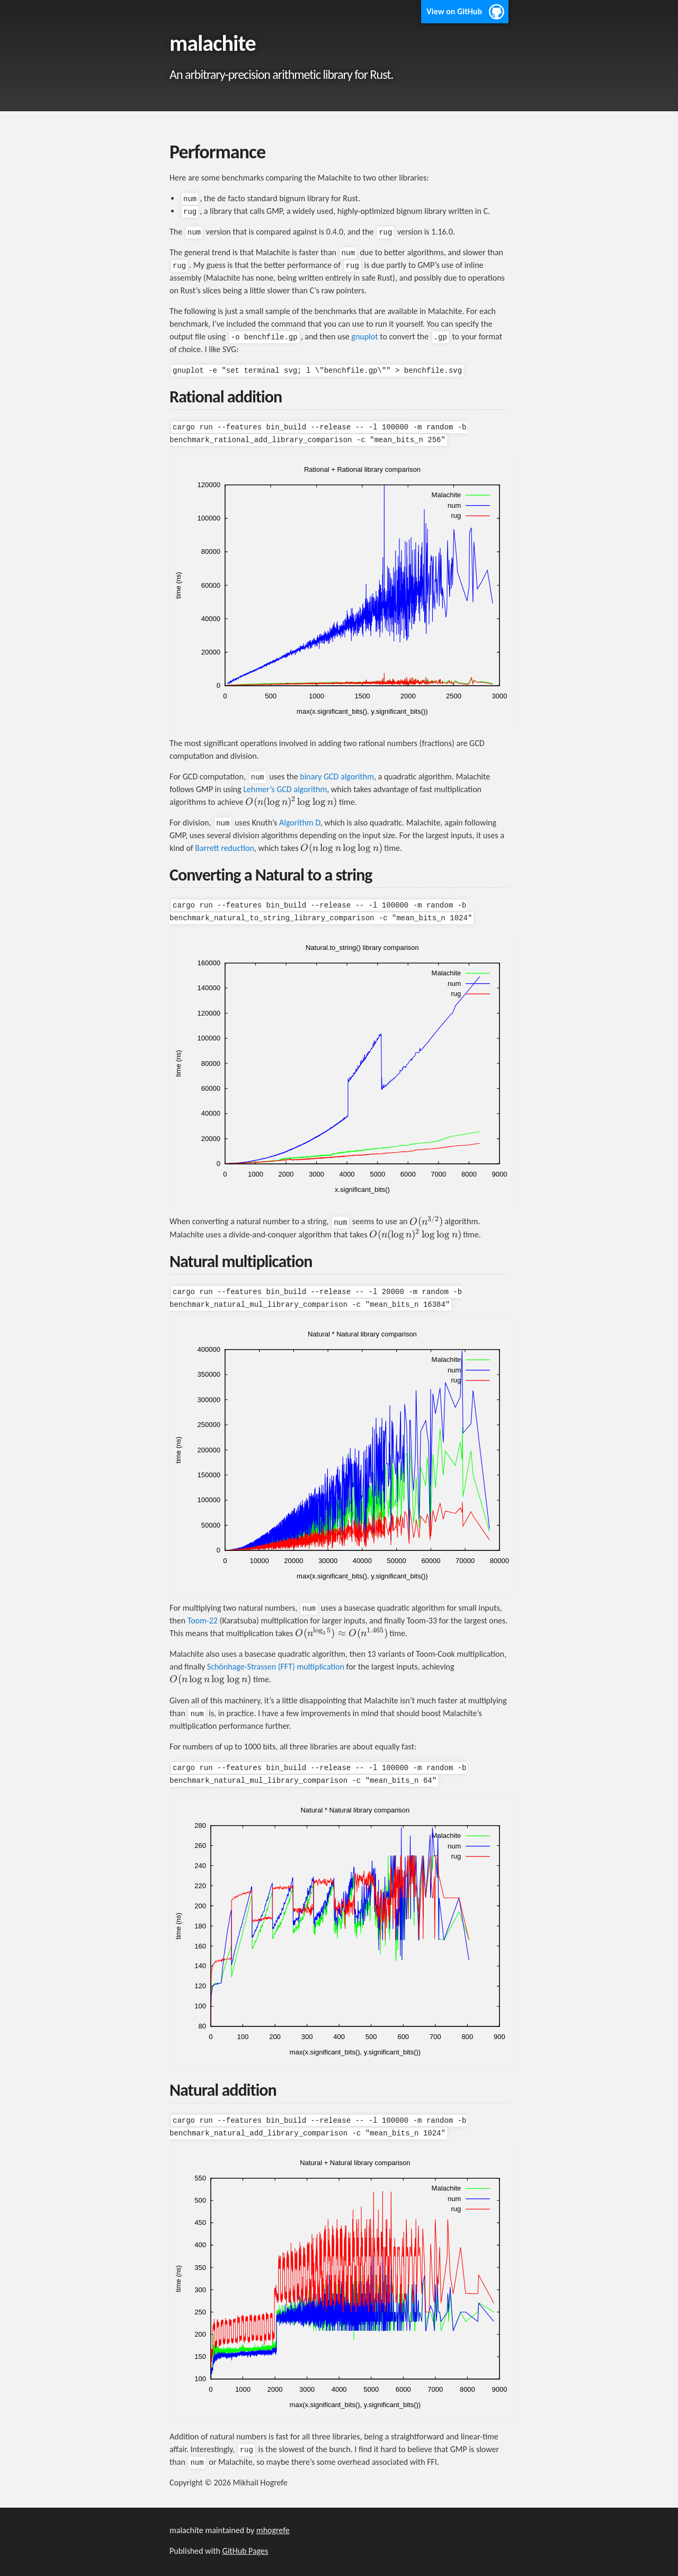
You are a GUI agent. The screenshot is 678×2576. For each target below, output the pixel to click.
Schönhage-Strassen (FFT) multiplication (275, 1667)
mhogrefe (273, 2530)
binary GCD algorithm (337, 776)
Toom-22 (203, 1620)
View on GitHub (454, 11)
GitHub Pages (245, 2551)
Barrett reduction (224, 848)
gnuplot (364, 336)
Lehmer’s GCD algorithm (285, 789)
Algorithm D (299, 823)
